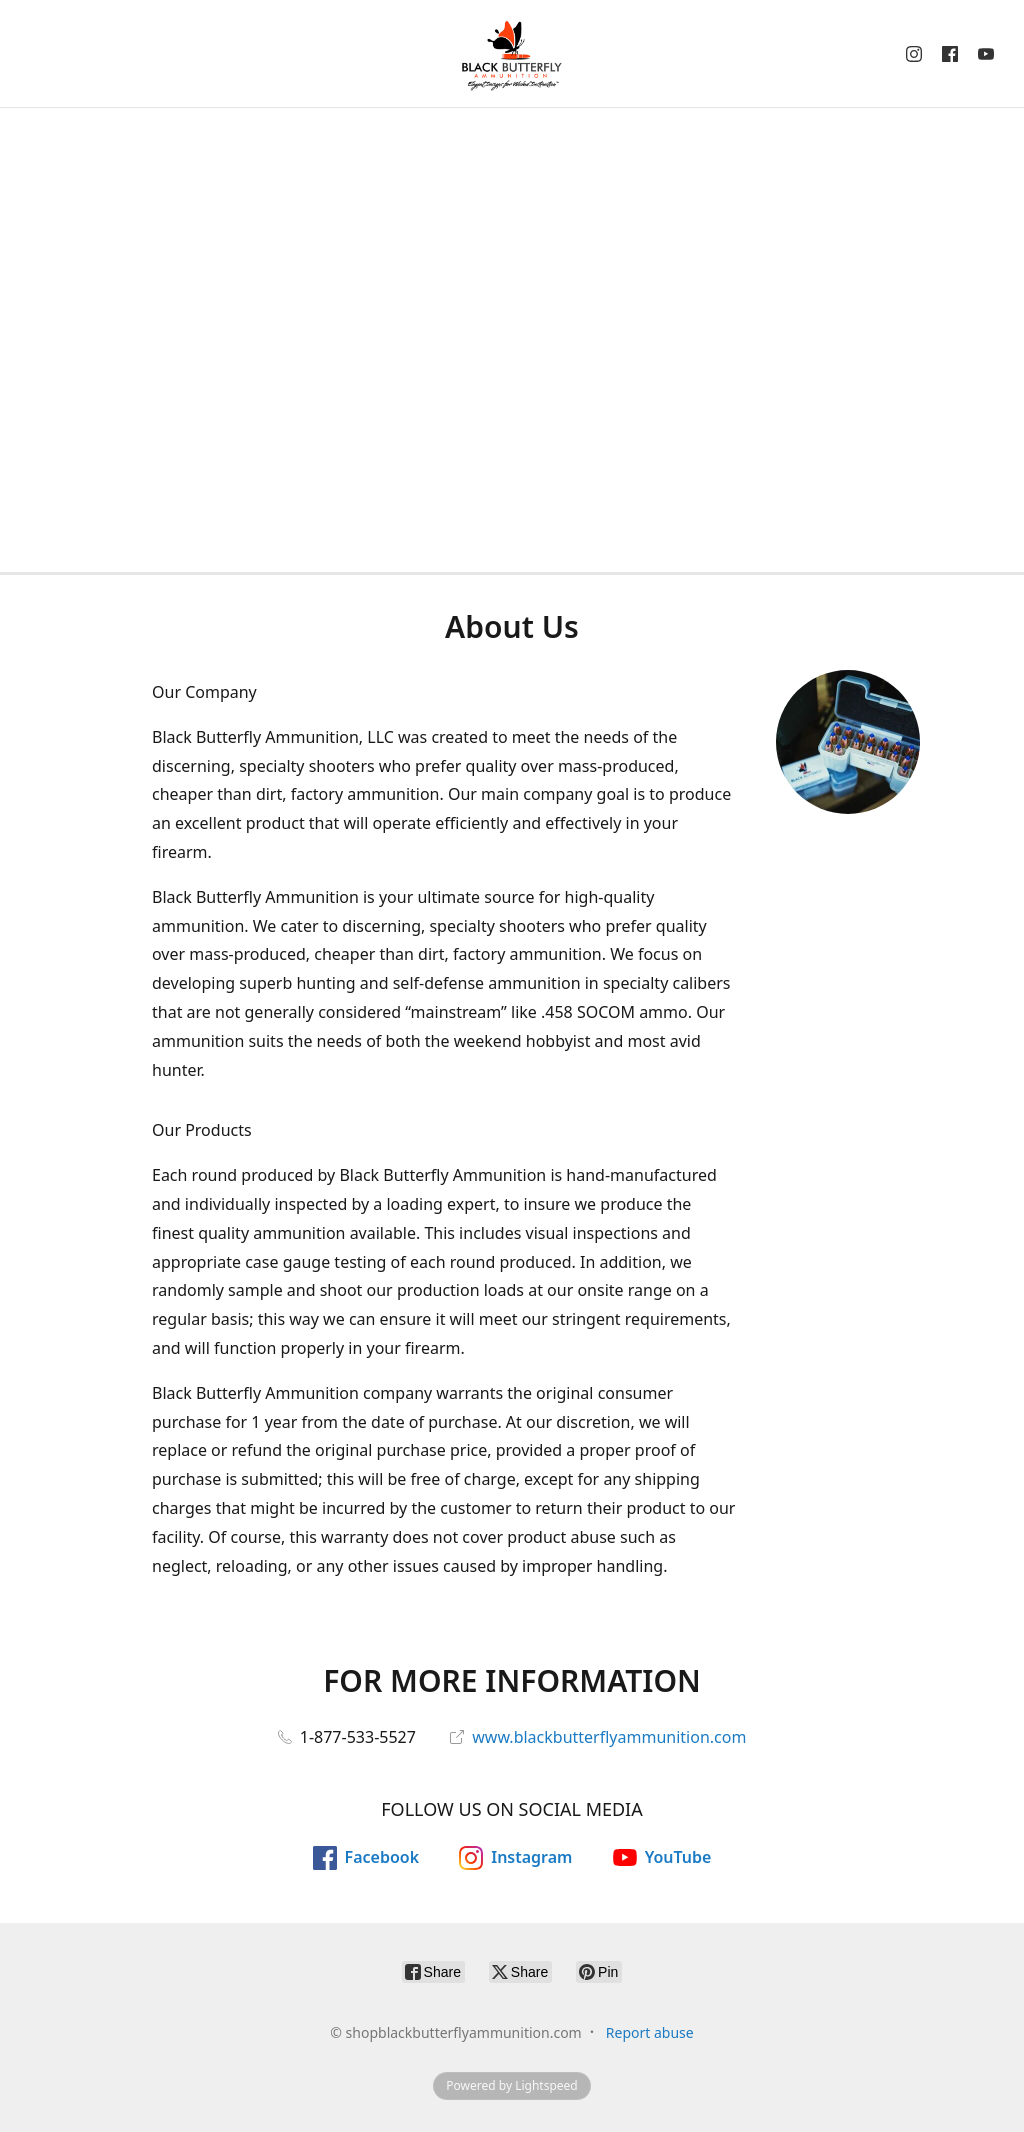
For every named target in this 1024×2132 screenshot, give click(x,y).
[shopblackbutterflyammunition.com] (512, 53)
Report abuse (650, 2032)
